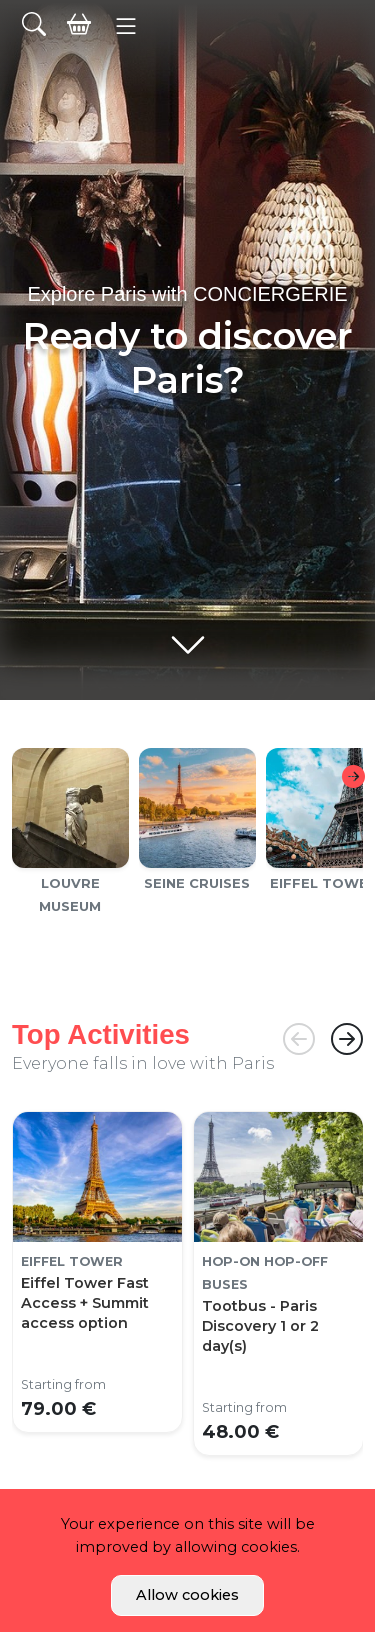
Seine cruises (197, 883)
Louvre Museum (70, 894)
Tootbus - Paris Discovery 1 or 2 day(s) (260, 1326)
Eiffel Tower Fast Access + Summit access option (85, 1303)
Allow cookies (187, 1595)
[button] (126, 26)
